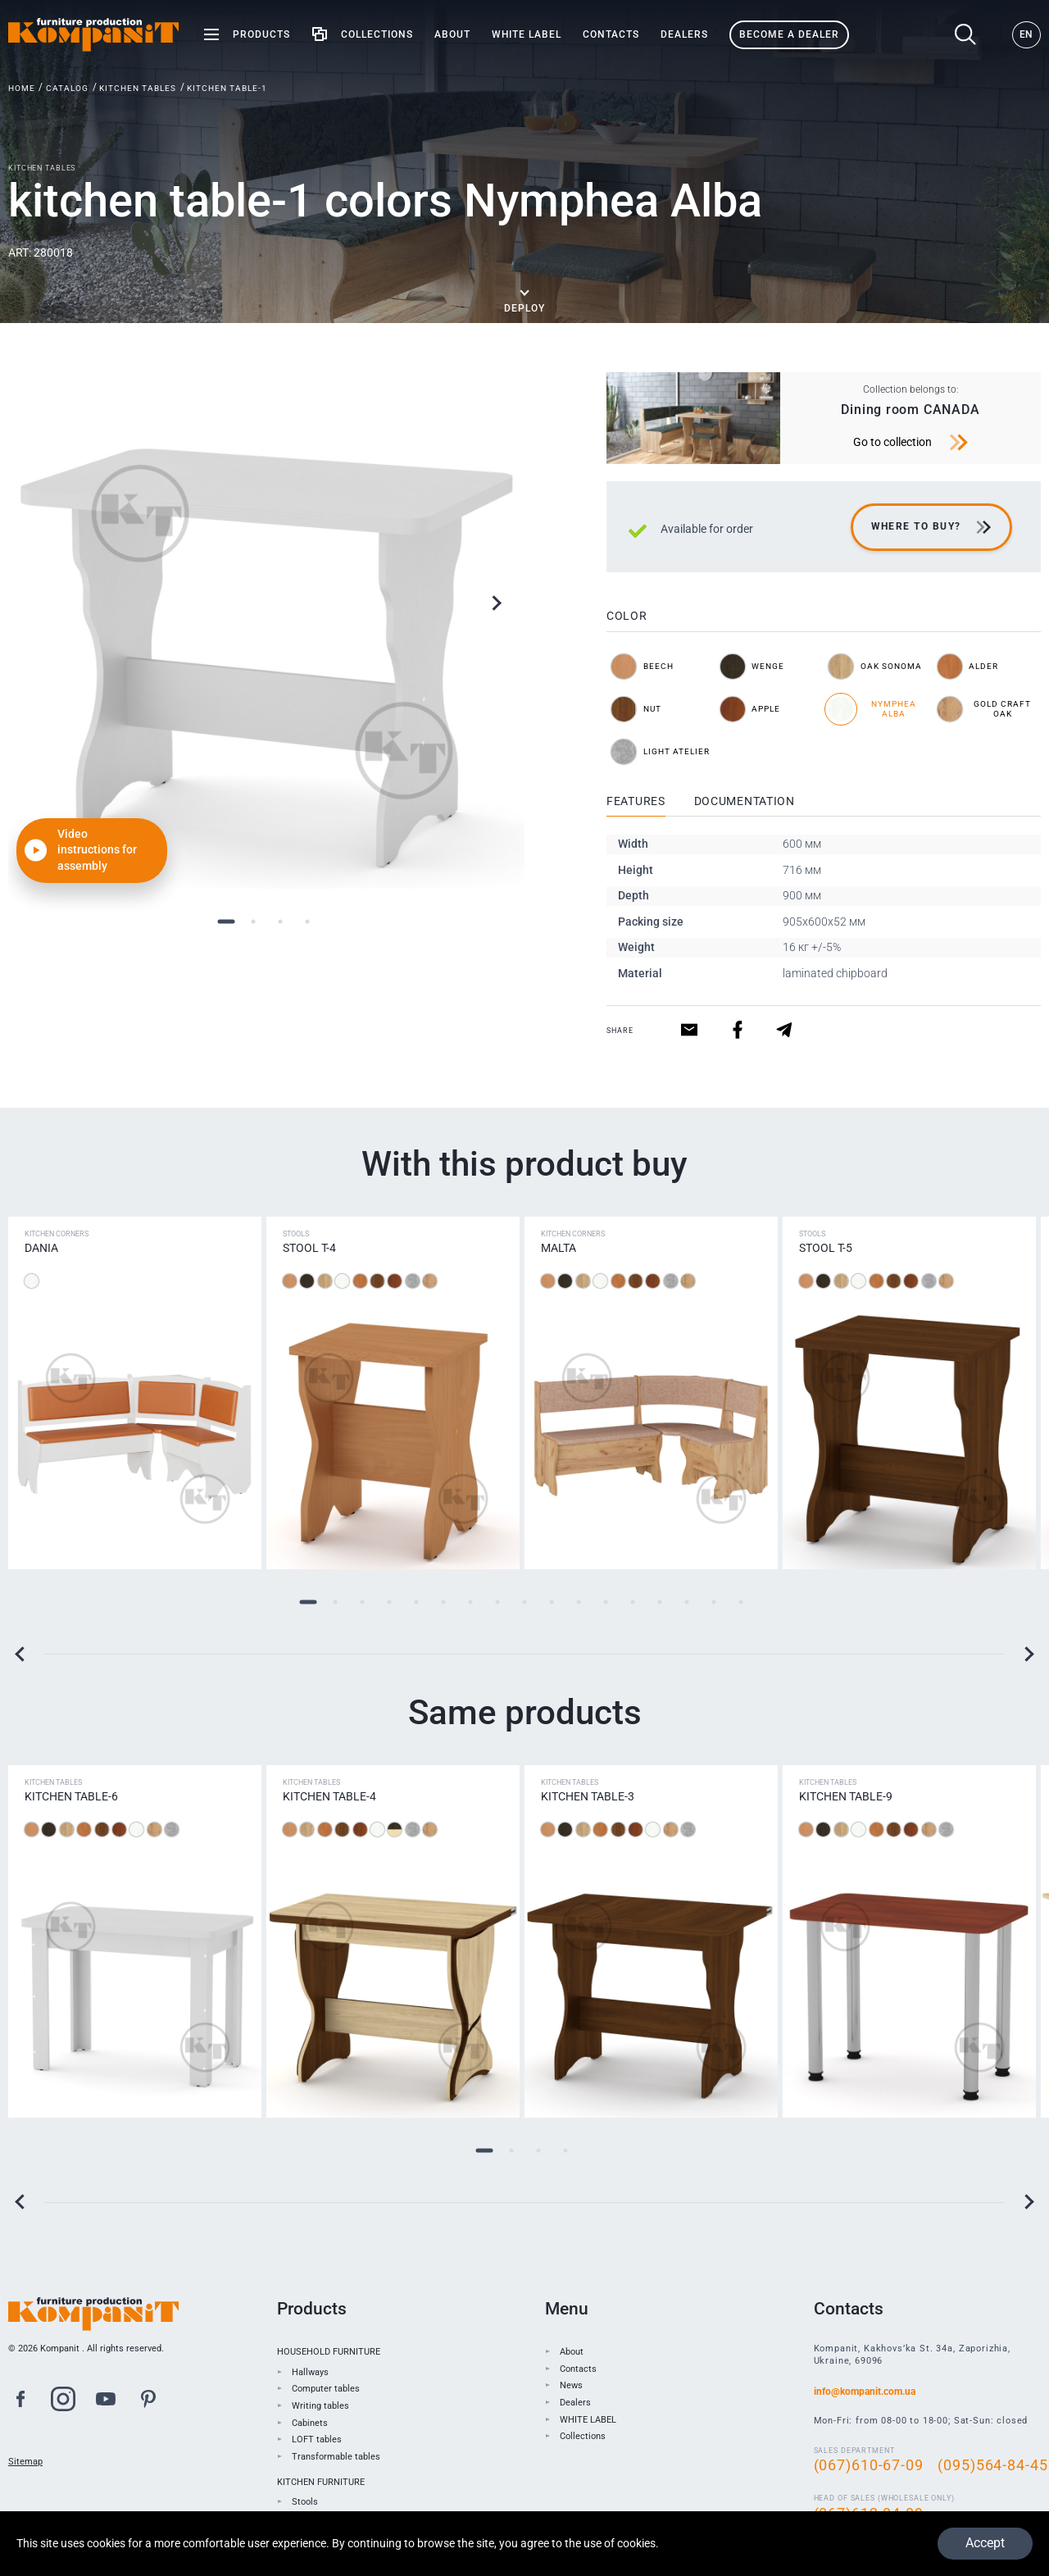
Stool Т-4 (309, 1247)
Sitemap (25, 2461)
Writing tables (320, 2406)
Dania (41, 1247)
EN (1026, 34)
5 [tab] (417, 1602)
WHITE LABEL (588, 2419)
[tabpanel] (266, 630)
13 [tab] (633, 1602)
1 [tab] (226, 921)
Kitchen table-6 (71, 1796)
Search (966, 35)
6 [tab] (444, 1602)
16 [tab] (714, 1602)
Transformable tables (336, 2456)
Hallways (310, 2372)
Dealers (575, 2402)
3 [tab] (280, 921)
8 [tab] (498, 1602)
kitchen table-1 (227, 88)
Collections (583, 2436)
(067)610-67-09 (869, 2465)
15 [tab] (687, 1602)
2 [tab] (253, 921)
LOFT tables (317, 2439)
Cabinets (310, 2423)
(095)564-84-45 (992, 2465)
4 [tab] (307, 921)
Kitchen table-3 (587, 1796)
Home (21, 88)
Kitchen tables (137, 88)
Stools (305, 2501)
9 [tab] (525, 1602)
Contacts (578, 2369)
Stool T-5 (825, 1247)
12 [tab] (606, 1602)
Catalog (67, 88)
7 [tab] (471, 1602)
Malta (558, 1247)
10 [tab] (552, 1602)
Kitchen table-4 (329, 1796)
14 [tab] (660, 1602)
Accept (984, 2543)
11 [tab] (579, 1602)
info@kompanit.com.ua (864, 2391)
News (571, 2385)
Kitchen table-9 (845, 1796)
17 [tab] (741, 1602)
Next (496, 603)
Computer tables (326, 2388)
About (572, 2351)
